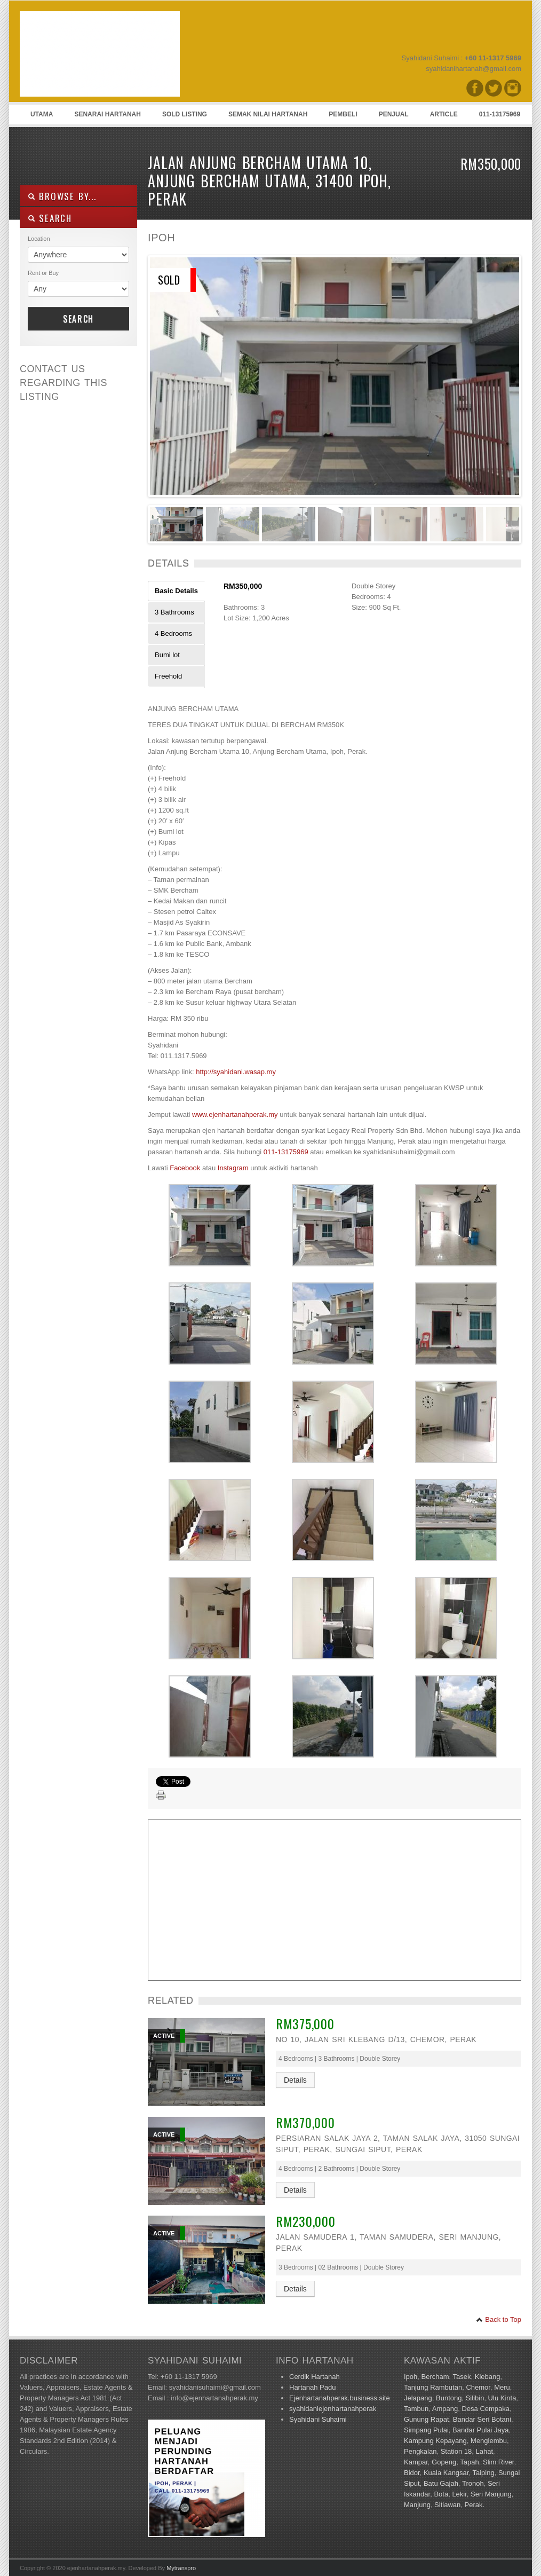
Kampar (416, 2462)
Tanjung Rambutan (433, 2387)
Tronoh (473, 2483)
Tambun (416, 2409)
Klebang (487, 2377)
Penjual (394, 114)
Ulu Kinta (502, 2398)
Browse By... (62, 196)
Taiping (483, 2473)
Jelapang (418, 2398)
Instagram (233, 1168)
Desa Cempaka (486, 2409)
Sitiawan (447, 2505)
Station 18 (456, 2451)
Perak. (474, 2505)
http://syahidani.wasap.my (236, 1072)
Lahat (484, 2451)
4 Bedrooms (173, 633)
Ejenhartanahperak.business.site (339, 2398)
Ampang (445, 2409)
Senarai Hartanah (107, 114)
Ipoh (410, 2377)
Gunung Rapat (426, 2419)
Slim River (498, 2462)
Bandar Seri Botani (482, 2419)
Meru (502, 2387)
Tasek (462, 2377)
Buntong (449, 2398)
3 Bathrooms (174, 612)
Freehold (168, 676)
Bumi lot (167, 655)
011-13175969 (499, 114)
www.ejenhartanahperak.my (234, 1114)
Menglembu (489, 2441)
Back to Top (498, 2319)
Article (444, 114)
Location (39, 238)
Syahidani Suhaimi (318, 2419)
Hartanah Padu (312, 2387)
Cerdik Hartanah (314, 2377)
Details (295, 2080)
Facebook (185, 1168)
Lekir (459, 2494)
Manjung (417, 2505)
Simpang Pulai (426, 2430)
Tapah (469, 2462)
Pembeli (343, 114)
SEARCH (50, 218)
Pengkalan (420, 2451)
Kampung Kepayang (435, 2441)
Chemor (478, 2387)
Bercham (435, 2377)
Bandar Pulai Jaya (480, 2430)
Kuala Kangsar (446, 2473)
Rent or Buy (43, 273)
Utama (41, 114)
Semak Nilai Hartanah (267, 114)
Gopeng (444, 2462)
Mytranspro (181, 2568)
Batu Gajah (441, 2483)
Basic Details (176, 591)
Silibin (475, 2398)
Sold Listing (184, 114)
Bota (441, 2494)
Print (161, 1795)
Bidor (412, 2473)
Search (78, 318)
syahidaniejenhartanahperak (332, 2409)
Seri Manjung (491, 2494)
